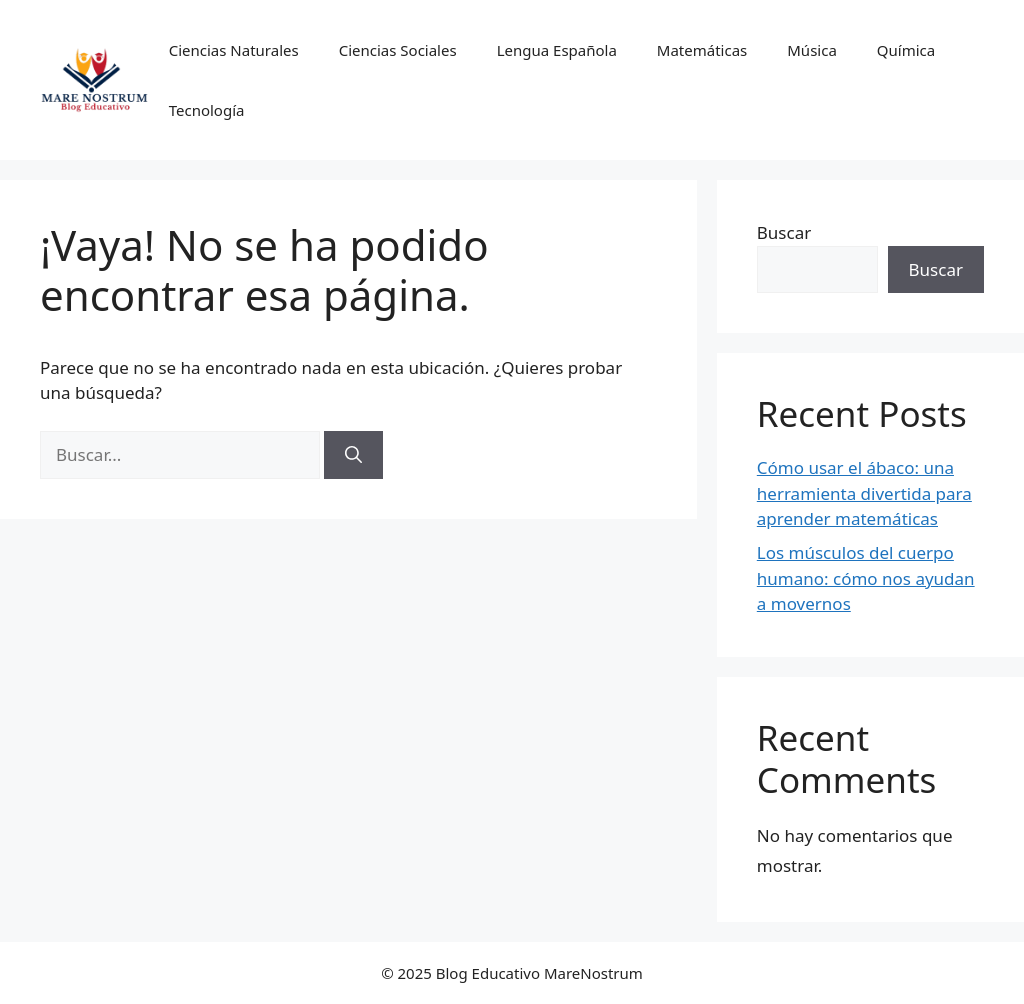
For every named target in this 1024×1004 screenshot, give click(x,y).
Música (812, 50)
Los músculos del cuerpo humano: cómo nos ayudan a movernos (866, 578)
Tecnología (207, 110)
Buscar (784, 232)
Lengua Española (557, 50)
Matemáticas (702, 50)
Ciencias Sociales (398, 50)
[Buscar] (353, 455)
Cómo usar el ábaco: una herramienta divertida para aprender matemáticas (864, 493)
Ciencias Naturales (234, 50)
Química (906, 50)
